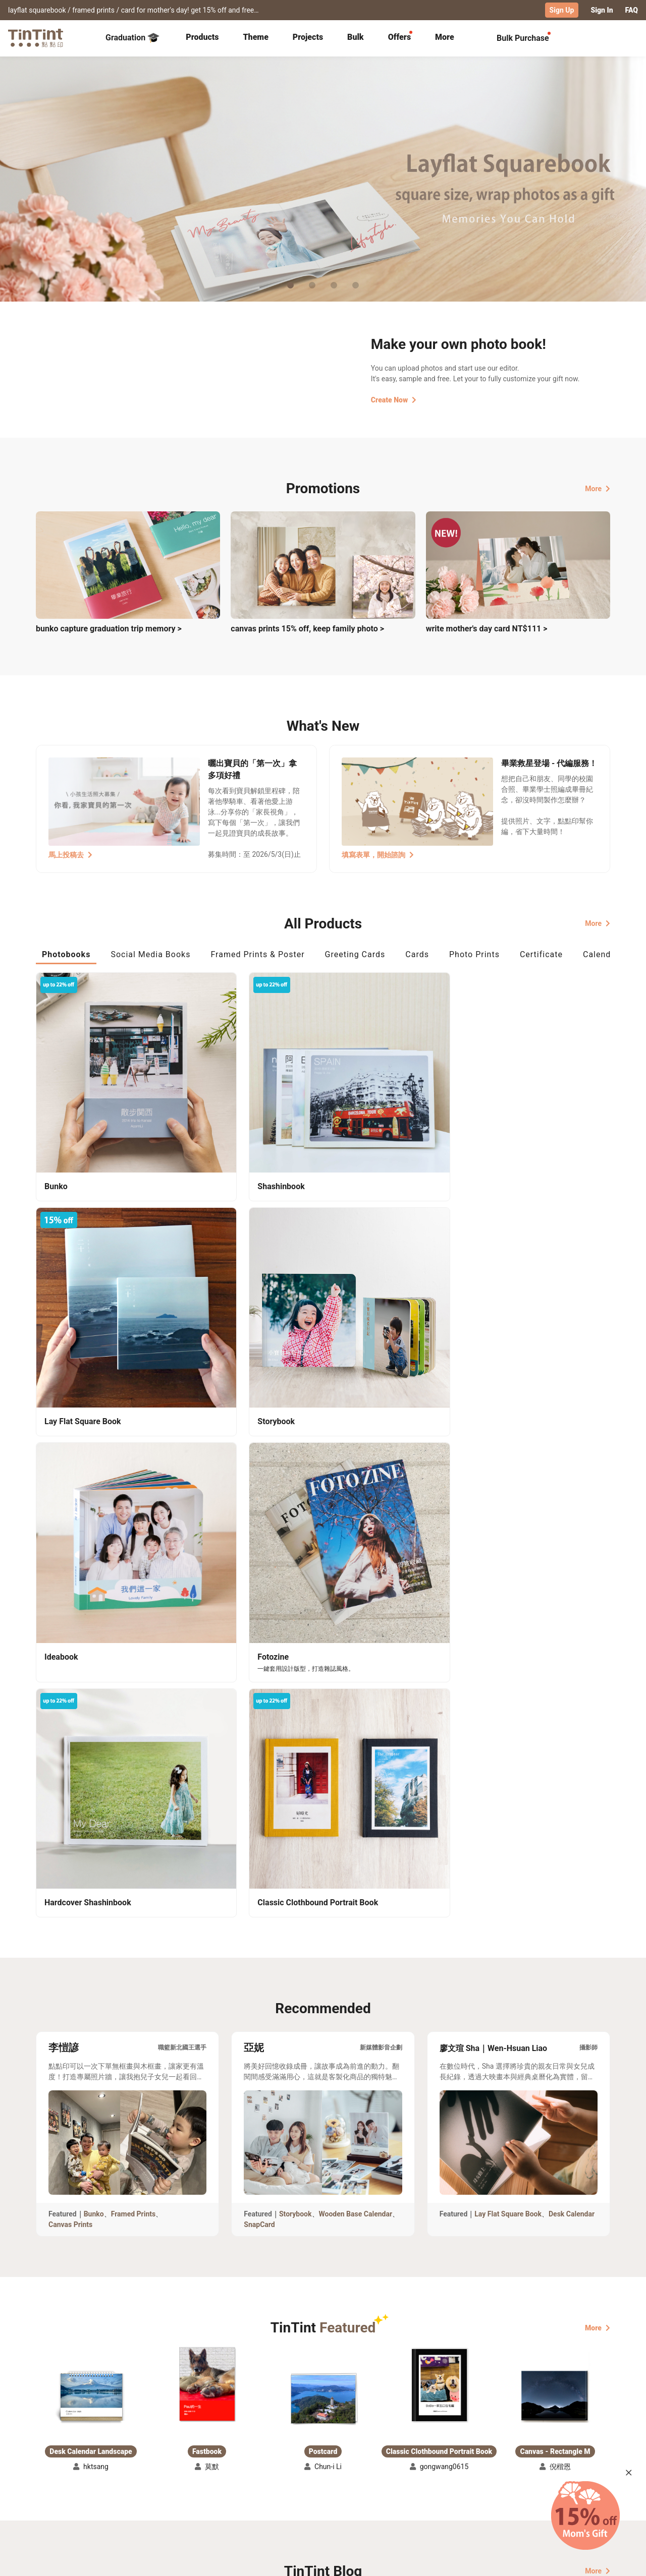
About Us (323, 2469)
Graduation (132, 37)
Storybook (295, 1611)
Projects (308, 36)
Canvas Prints (70, 1622)
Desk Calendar (572, 1611)
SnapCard (259, 1622)
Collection (53, 2469)
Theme (255, 36)
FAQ (631, 10)
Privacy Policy (243, 2498)
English (592, 2560)
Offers (399, 36)
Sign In (601, 10)
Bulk (355, 36)
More (597, 488)
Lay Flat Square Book (508, 1611)
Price (122, 2484)
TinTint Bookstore (410, 2469)
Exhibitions (54, 2484)
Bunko (94, 1611)
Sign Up (562, 10)
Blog (316, 2484)
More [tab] (444, 36)
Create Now (393, 399)
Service (232, 2484)
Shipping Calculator (147, 2469)
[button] (91, 1794)
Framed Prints (133, 1611)
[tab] (202, 38)
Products (202, 36)
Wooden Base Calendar (356, 1611)
